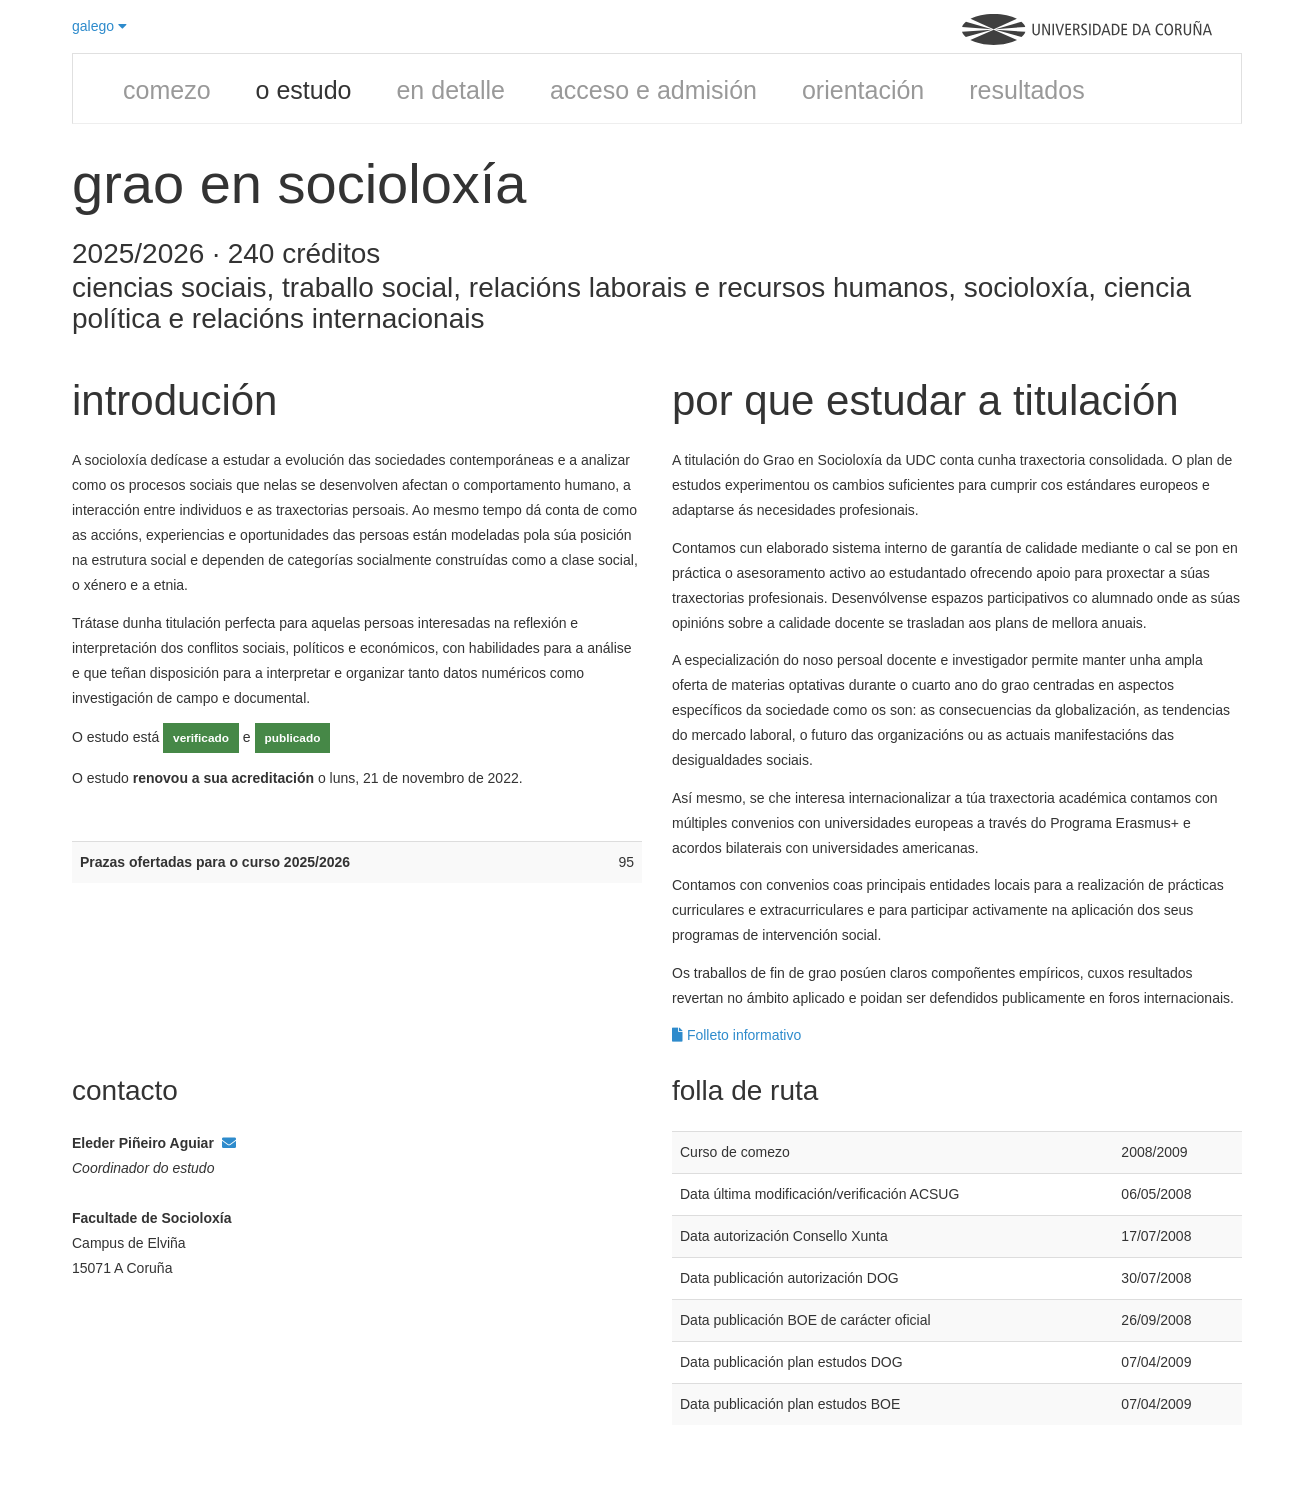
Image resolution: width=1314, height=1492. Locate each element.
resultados (1026, 90)
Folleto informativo (736, 1035)
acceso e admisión (653, 90)
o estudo (304, 90)
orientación (863, 90)
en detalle (450, 90)
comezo (167, 90)
